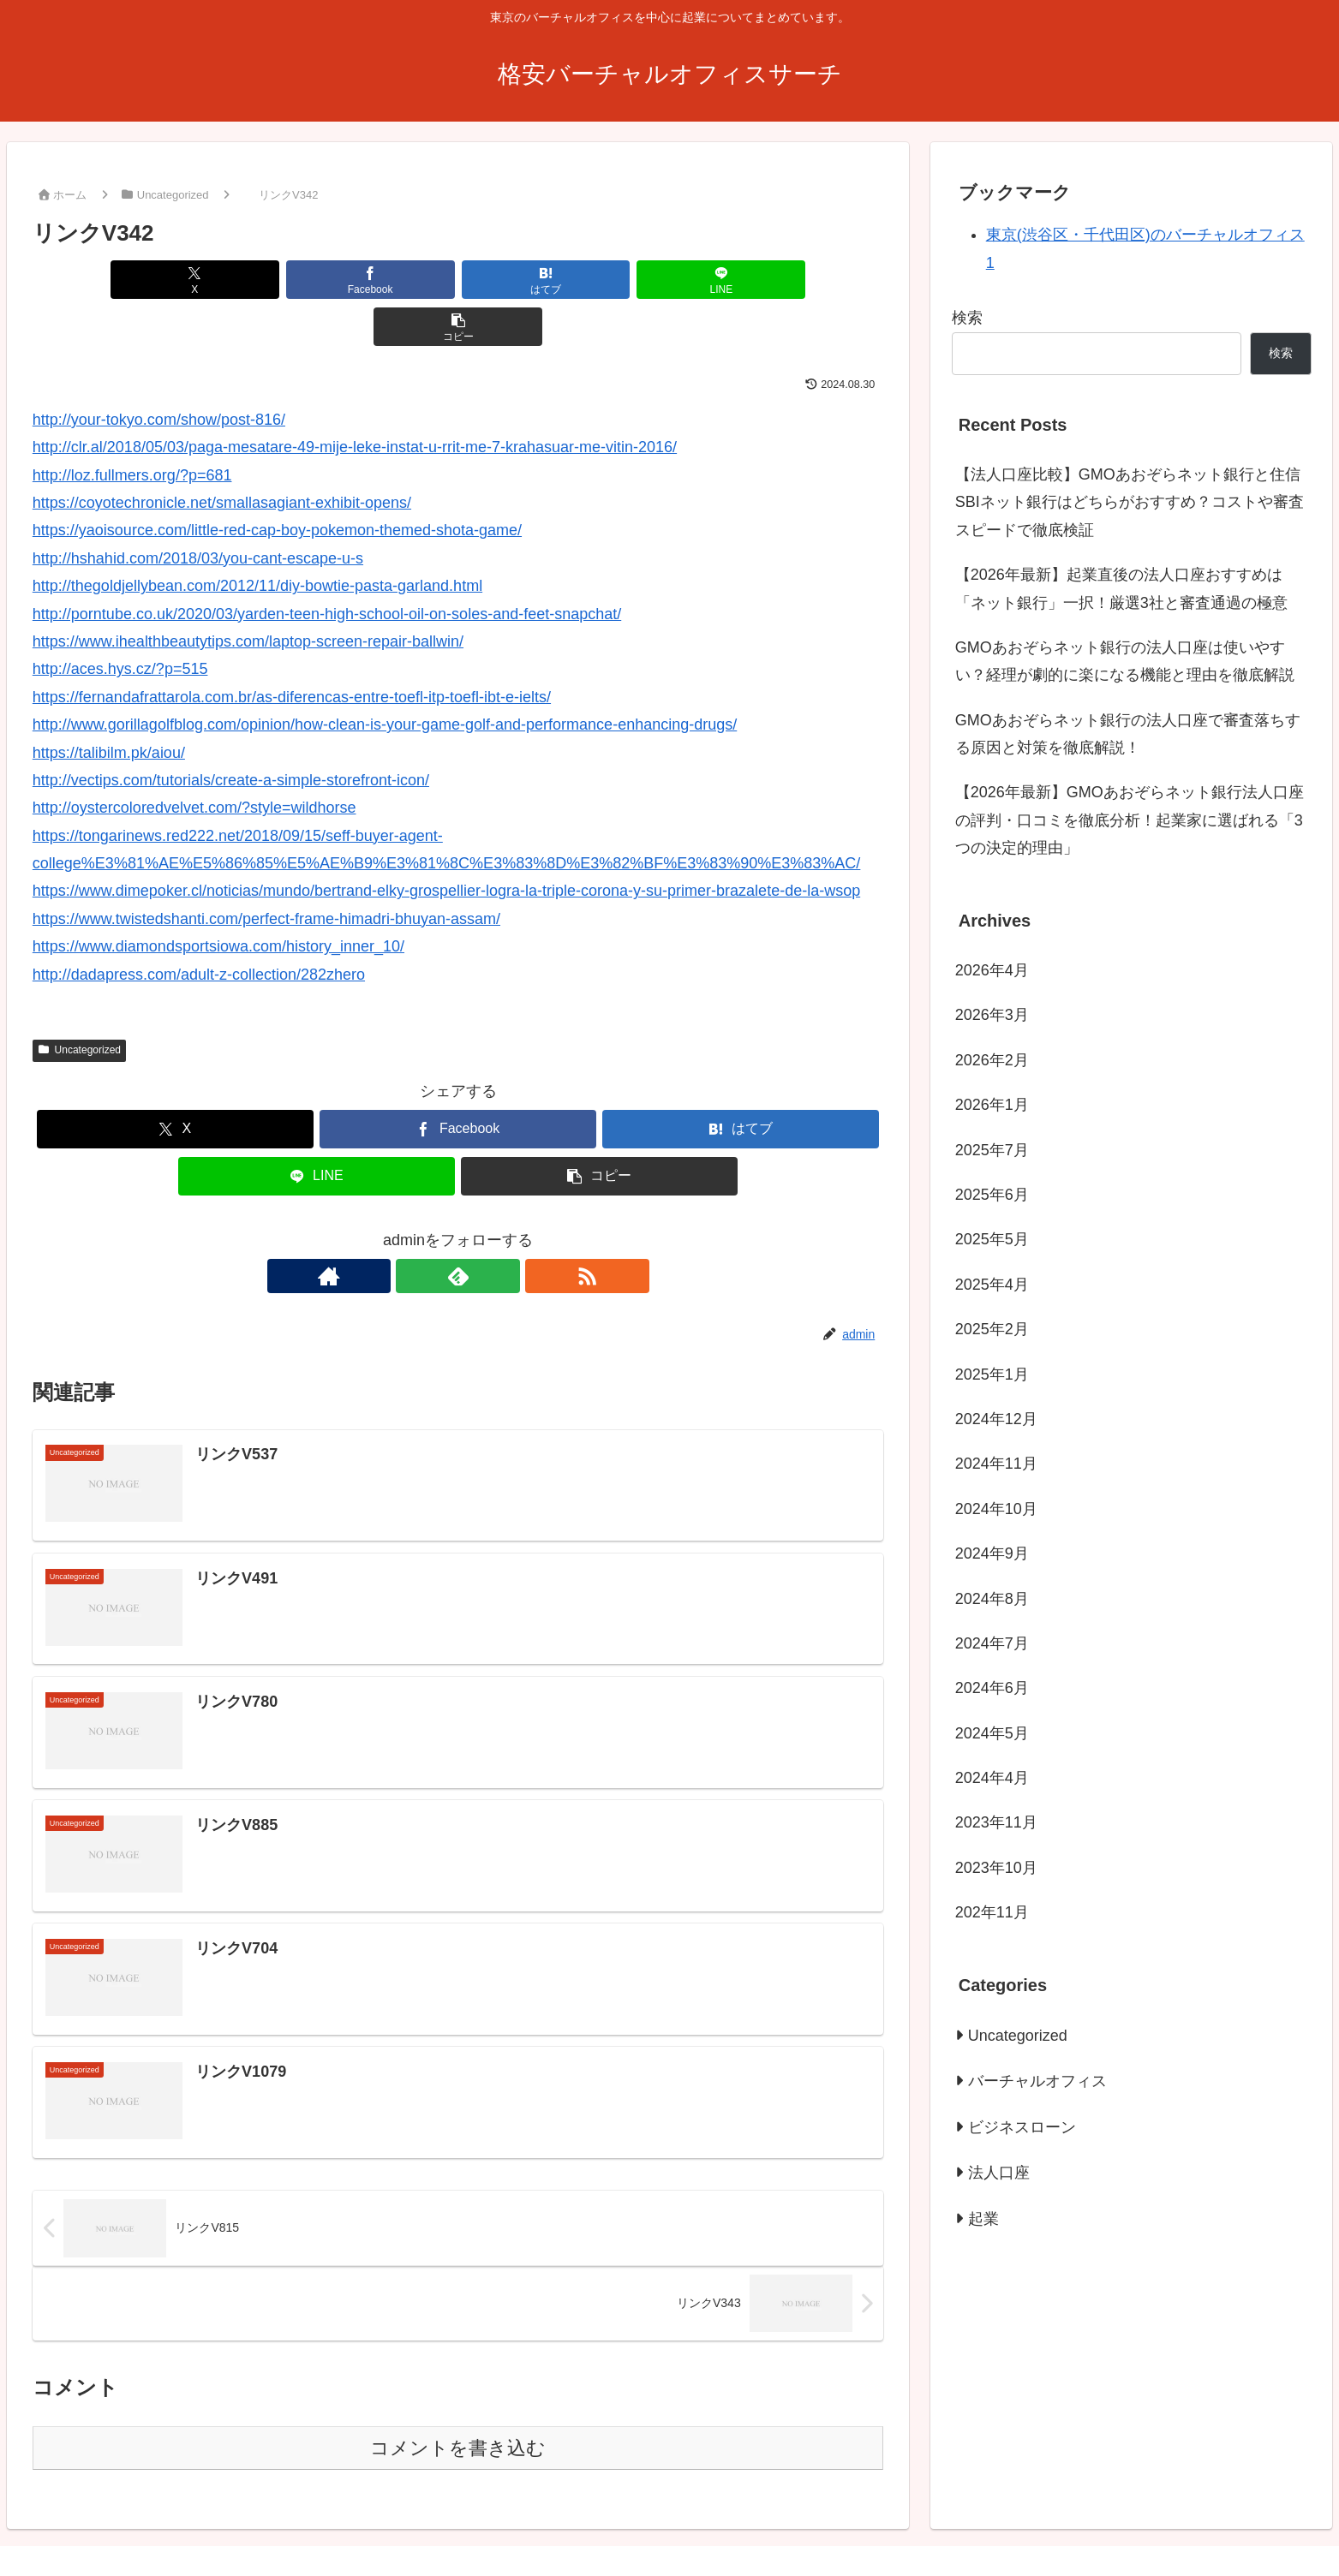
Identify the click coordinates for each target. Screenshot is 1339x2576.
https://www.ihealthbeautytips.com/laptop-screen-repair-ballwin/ (248, 594)
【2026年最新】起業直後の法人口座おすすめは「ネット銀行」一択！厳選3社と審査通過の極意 (1121, 588)
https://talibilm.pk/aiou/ (109, 705)
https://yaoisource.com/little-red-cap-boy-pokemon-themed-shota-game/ (277, 483)
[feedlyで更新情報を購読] (458, 1229)
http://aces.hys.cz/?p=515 (120, 621)
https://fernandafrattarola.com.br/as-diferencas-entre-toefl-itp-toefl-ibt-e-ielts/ (292, 650)
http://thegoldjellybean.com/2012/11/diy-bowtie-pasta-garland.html (257, 538)
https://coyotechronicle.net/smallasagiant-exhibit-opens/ (222, 455)
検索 (967, 317)
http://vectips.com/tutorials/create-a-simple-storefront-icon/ (231, 733)
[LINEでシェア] (601, 279)
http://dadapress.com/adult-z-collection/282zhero (199, 927)
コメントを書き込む (458, 2401)
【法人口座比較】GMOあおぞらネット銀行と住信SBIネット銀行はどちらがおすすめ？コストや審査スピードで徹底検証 (1129, 502)
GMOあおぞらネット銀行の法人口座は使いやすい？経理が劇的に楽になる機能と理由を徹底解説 (1124, 661)
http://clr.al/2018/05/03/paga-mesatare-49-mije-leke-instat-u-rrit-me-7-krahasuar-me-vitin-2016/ (355, 399)
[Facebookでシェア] (315, 279)
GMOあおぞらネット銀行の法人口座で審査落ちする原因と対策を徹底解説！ (1127, 734)
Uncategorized (79, 1003)
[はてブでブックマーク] (458, 279)
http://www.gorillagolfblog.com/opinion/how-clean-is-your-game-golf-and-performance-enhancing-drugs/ (385, 677)
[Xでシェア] (172, 279)
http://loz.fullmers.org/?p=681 (132, 428)
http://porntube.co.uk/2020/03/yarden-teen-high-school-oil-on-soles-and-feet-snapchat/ (327, 566)
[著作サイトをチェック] (419, 1229)
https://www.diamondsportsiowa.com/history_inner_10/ (218, 899)
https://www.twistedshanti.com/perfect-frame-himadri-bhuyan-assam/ (266, 871)
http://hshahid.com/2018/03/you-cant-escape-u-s (198, 511)
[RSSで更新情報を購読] (498, 1229)
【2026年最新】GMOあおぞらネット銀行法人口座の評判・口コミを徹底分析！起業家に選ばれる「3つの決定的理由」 (1129, 820)
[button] (744, 279)
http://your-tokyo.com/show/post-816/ (159, 372)
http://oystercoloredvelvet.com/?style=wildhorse (194, 760)
